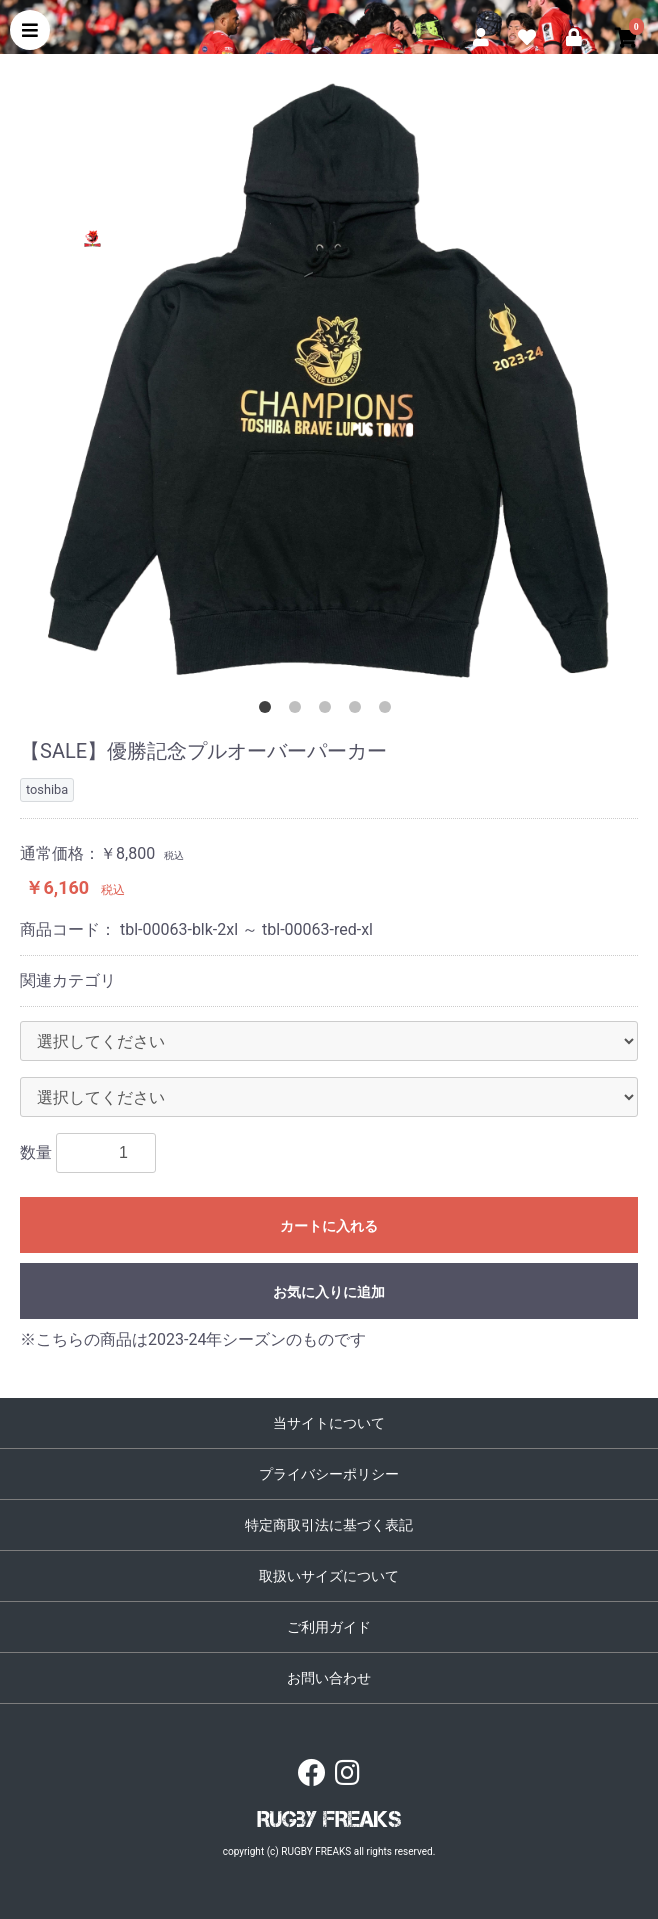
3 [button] (329, 711)
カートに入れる (329, 1226)
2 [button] (299, 711)
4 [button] (359, 711)
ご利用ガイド (329, 1627)
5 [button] (389, 711)
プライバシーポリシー (329, 1474)
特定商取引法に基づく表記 (329, 1525)
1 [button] (269, 711)
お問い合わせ (329, 1678)
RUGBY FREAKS (329, 1819)
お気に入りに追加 (329, 1292)
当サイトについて (329, 1423)
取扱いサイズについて (329, 1576)
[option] (329, 380)
